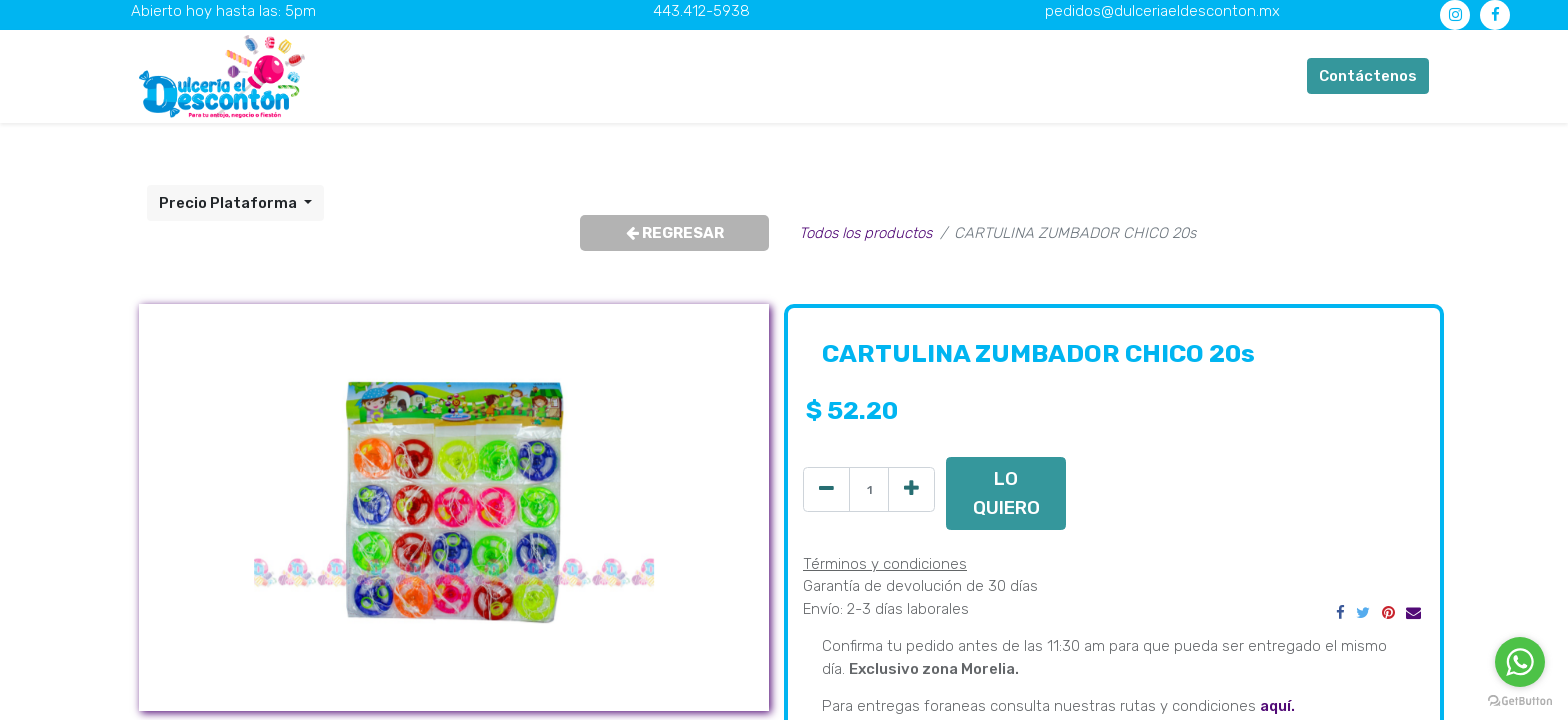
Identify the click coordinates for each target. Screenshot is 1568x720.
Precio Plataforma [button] (229, 203)
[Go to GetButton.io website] (1520, 700)
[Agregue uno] (911, 489)
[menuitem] (488, 76)
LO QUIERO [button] (1006, 492)
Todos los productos (865, 233)
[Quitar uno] (826, 489)
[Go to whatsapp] (1520, 662)
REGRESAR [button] (675, 233)
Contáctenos (1368, 76)
